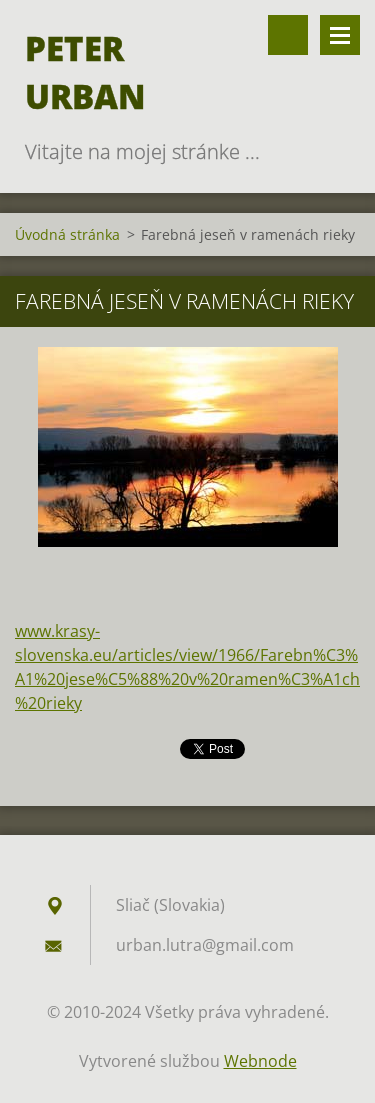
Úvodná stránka (67, 234)
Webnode (260, 1061)
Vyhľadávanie (288, 35)
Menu (340, 35)
